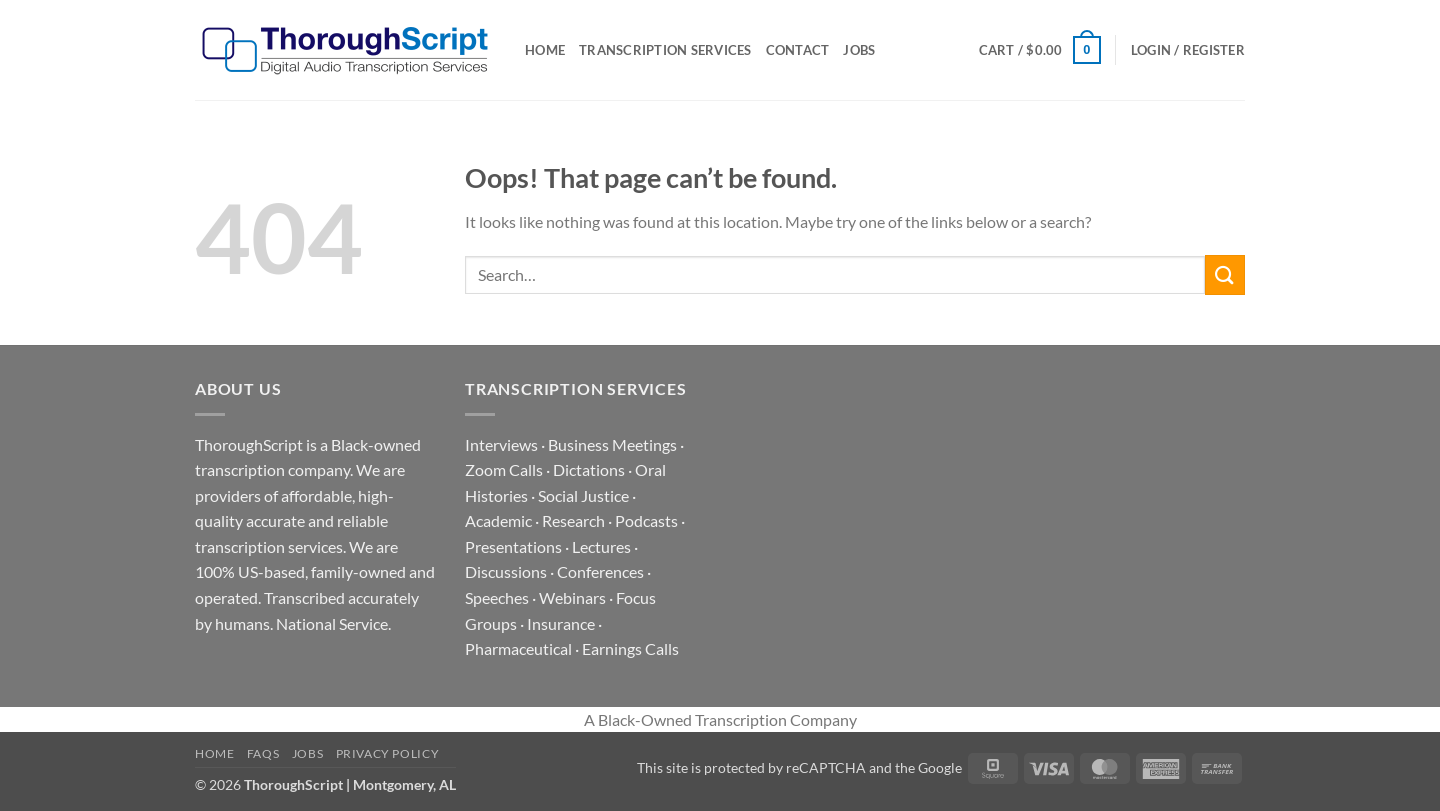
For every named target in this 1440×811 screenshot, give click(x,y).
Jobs (859, 50)
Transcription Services (665, 50)
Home (545, 50)
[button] (1040, 50)
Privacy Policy (388, 753)
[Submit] (1225, 274)
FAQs (263, 753)
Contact (798, 50)
